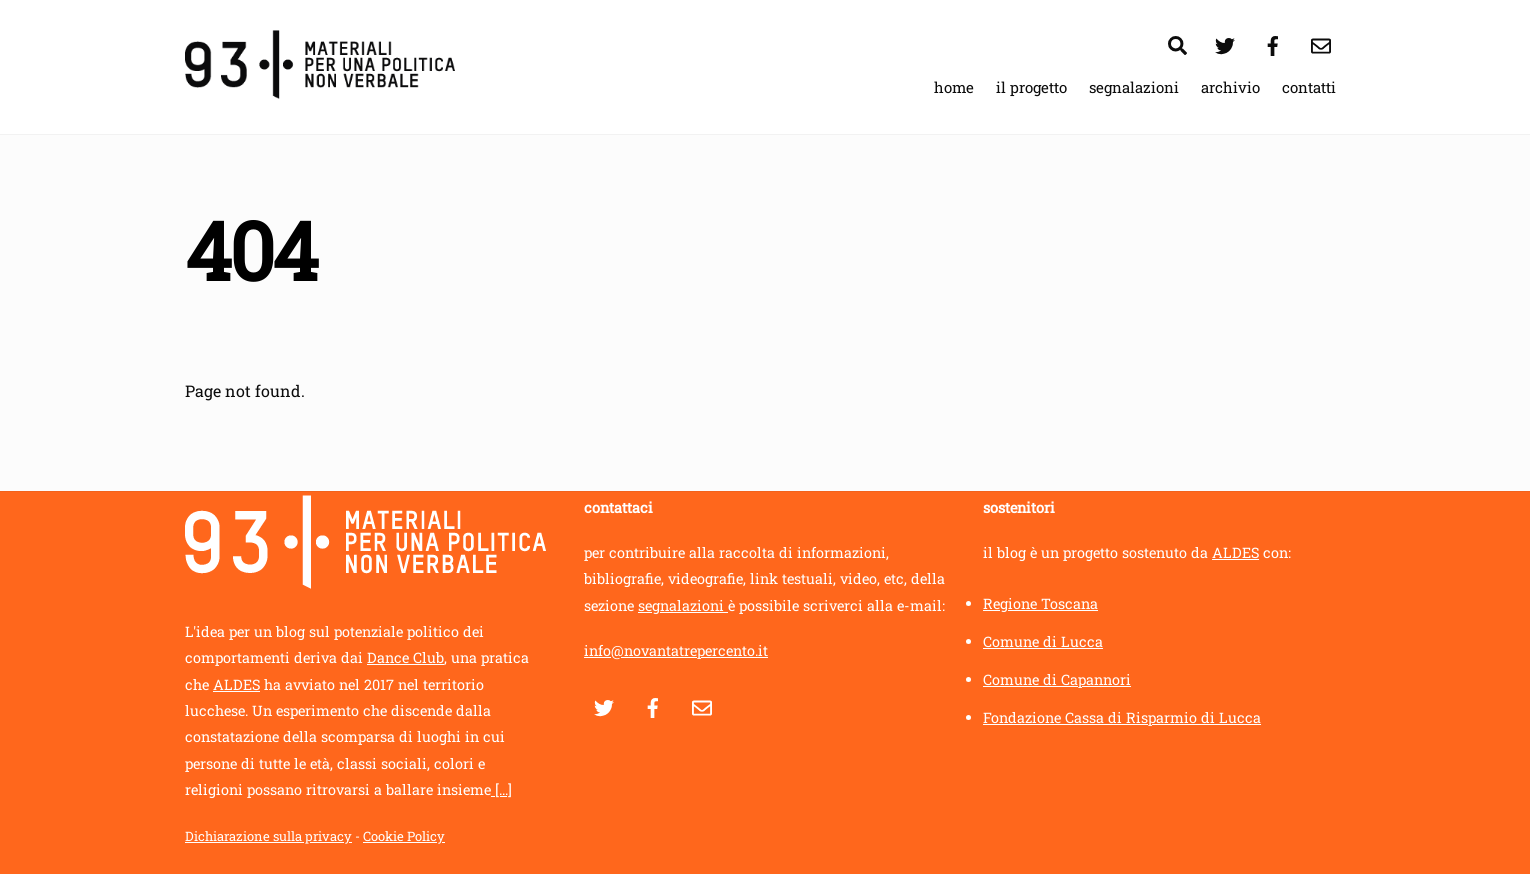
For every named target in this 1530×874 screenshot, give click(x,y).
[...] (501, 789)
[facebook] (1273, 42)
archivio (1230, 87)
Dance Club (405, 657)
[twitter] (1225, 42)
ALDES (236, 684)
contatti (1309, 87)
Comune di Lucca (1043, 641)
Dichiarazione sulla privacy (268, 836)
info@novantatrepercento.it (676, 650)
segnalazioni (1134, 87)
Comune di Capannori (1057, 679)
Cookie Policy (404, 836)
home (954, 87)
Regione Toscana (1040, 603)
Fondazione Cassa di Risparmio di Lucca (1122, 717)
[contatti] (1321, 42)
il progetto (1031, 87)
